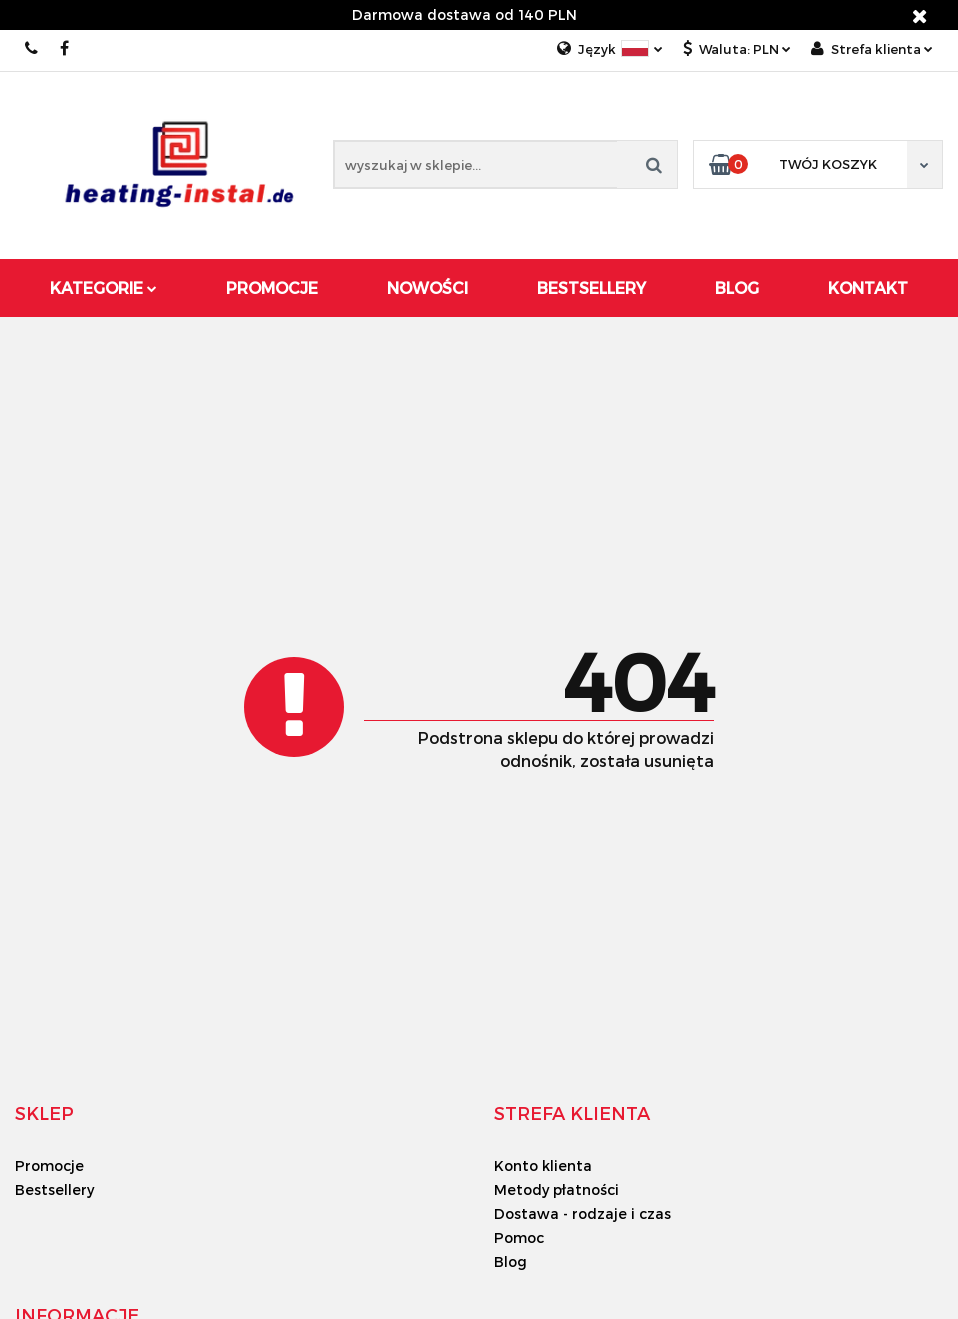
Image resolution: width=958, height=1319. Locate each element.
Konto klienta (543, 1165)
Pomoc (519, 1237)
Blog (737, 287)
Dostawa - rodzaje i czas (582, 1213)
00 (32, 48)
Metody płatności (556, 1189)
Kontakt (868, 287)
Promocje (272, 287)
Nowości (427, 287)
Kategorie (103, 287)
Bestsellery (591, 287)
